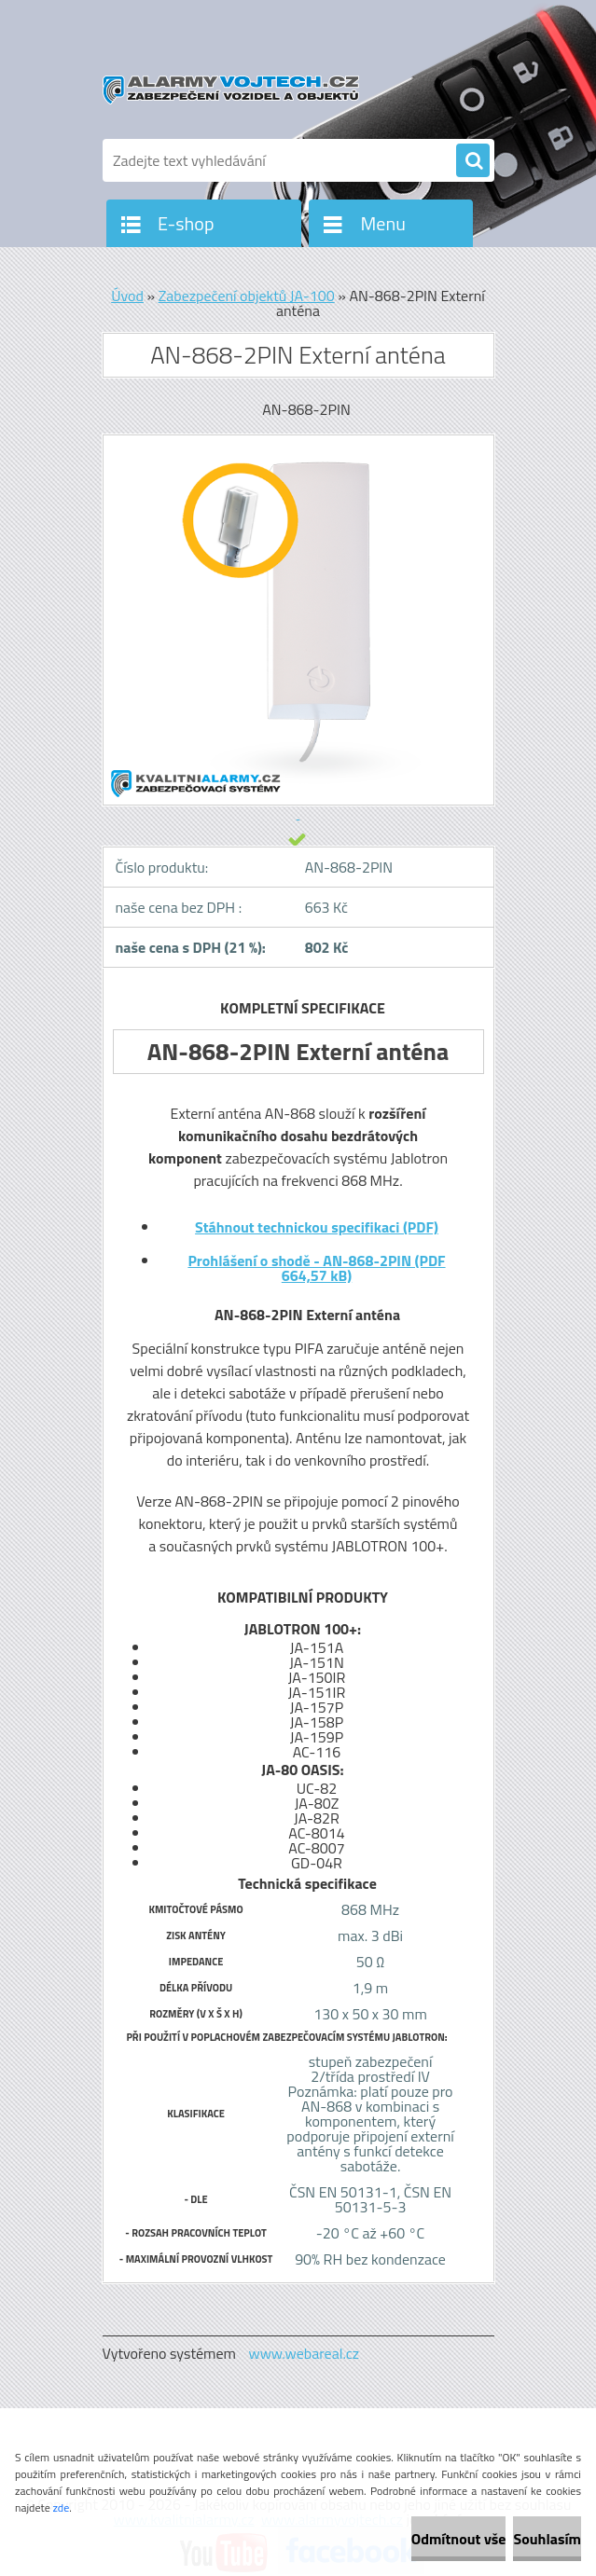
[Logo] (231, 90)
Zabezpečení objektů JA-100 (247, 295)
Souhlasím (547, 2539)
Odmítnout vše (458, 2539)
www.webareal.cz (303, 2353)
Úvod (127, 295)
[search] (473, 161)
